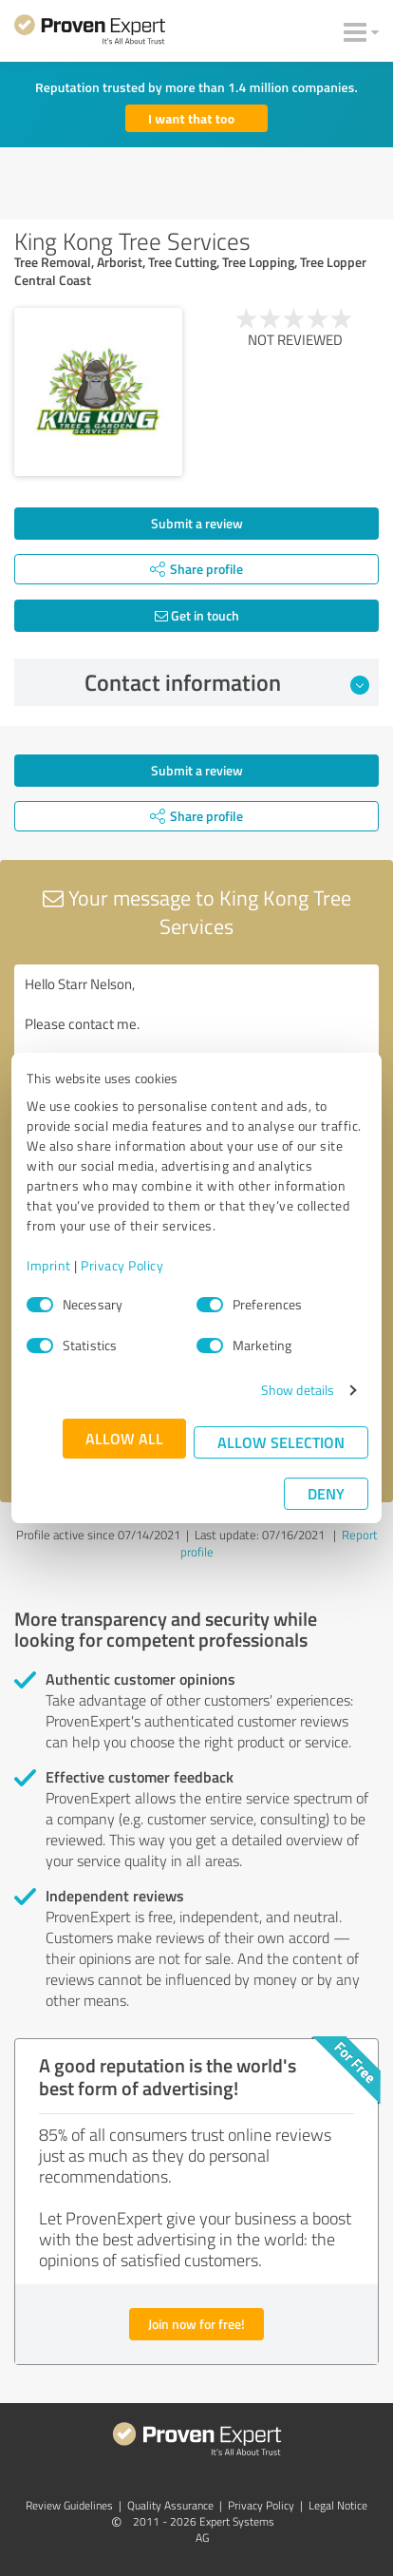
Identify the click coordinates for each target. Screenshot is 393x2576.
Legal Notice (338, 2505)
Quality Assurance (170, 2505)
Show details (297, 1390)
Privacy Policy (122, 1265)
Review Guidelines (69, 2505)
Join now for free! (196, 2324)
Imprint (49, 1265)
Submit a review (197, 523)
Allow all (124, 1438)
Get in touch (197, 615)
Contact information (227, 682)
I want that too (191, 118)
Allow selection (281, 1442)
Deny (326, 1493)
